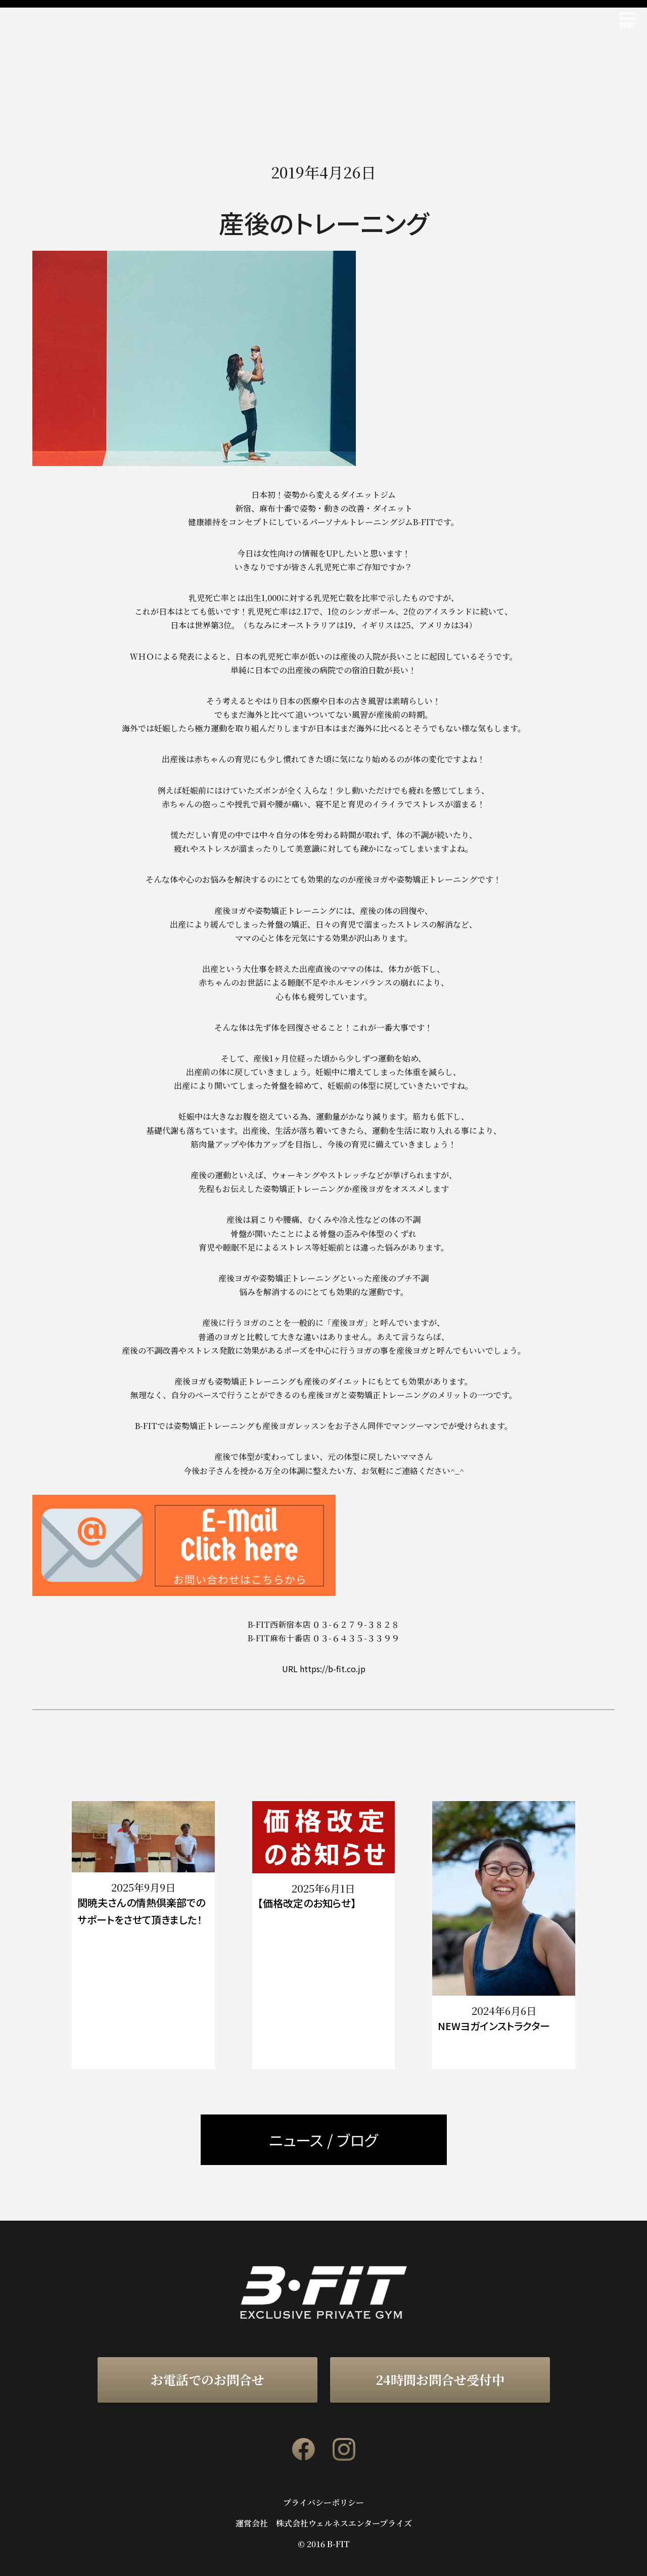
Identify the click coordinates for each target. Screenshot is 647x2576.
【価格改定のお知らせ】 (307, 1903)
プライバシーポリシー (323, 2503)
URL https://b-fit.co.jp (323, 1669)
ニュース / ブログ (323, 2140)
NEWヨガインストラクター (494, 2025)
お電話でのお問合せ (207, 2379)
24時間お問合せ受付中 (440, 2379)
